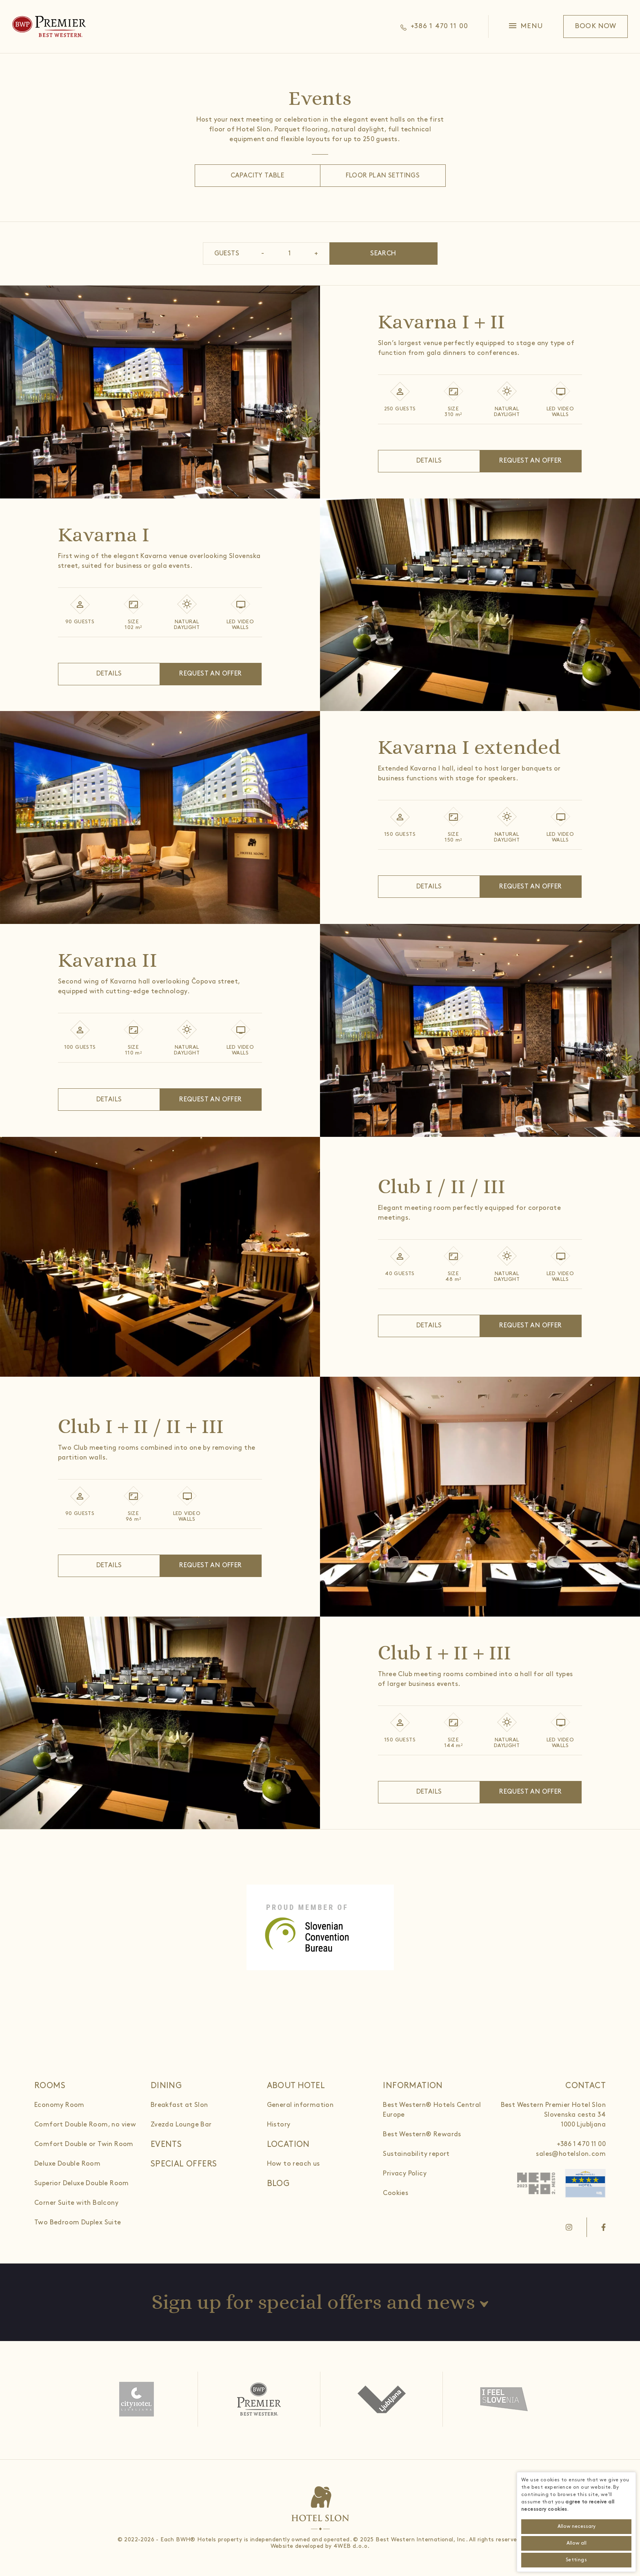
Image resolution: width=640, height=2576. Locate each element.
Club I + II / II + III (141, 1426)
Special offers (184, 2164)
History (279, 2125)
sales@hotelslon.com (571, 2154)
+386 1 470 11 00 (581, 2144)
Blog (278, 2183)
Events (166, 2144)
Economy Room (59, 2105)
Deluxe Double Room (67, 2164)
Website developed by (301, 2546)
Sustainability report (416, 2154)
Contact (585, 2085)
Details (429, 461)
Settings (576, 2560)
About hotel (296, 2085)
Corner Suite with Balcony (76, 2203)
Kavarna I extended (469, 747)
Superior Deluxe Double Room (81, 2183)
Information (412, 2085)
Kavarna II (107, 960)
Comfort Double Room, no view (85, 2125)
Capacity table (257, 176)
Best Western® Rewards (422, 2134)
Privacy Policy (405, 2174)
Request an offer (530, 461)
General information (300, 2105)
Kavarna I (104, 534)
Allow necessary (577, 2526)
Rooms (49, 2085)
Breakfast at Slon (179, 2105)
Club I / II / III (442, 1186)
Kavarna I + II (441, 321)
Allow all (577, 2543)
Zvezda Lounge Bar (181, 2125)
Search (383, 253)
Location (288, 2144)
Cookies (395, 2193)
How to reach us (293, 2164)
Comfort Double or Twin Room (83, 2144)
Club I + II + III (444, 1652)
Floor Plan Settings (383, 176)
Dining (166, 2085)
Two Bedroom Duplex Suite (77, 2222)
